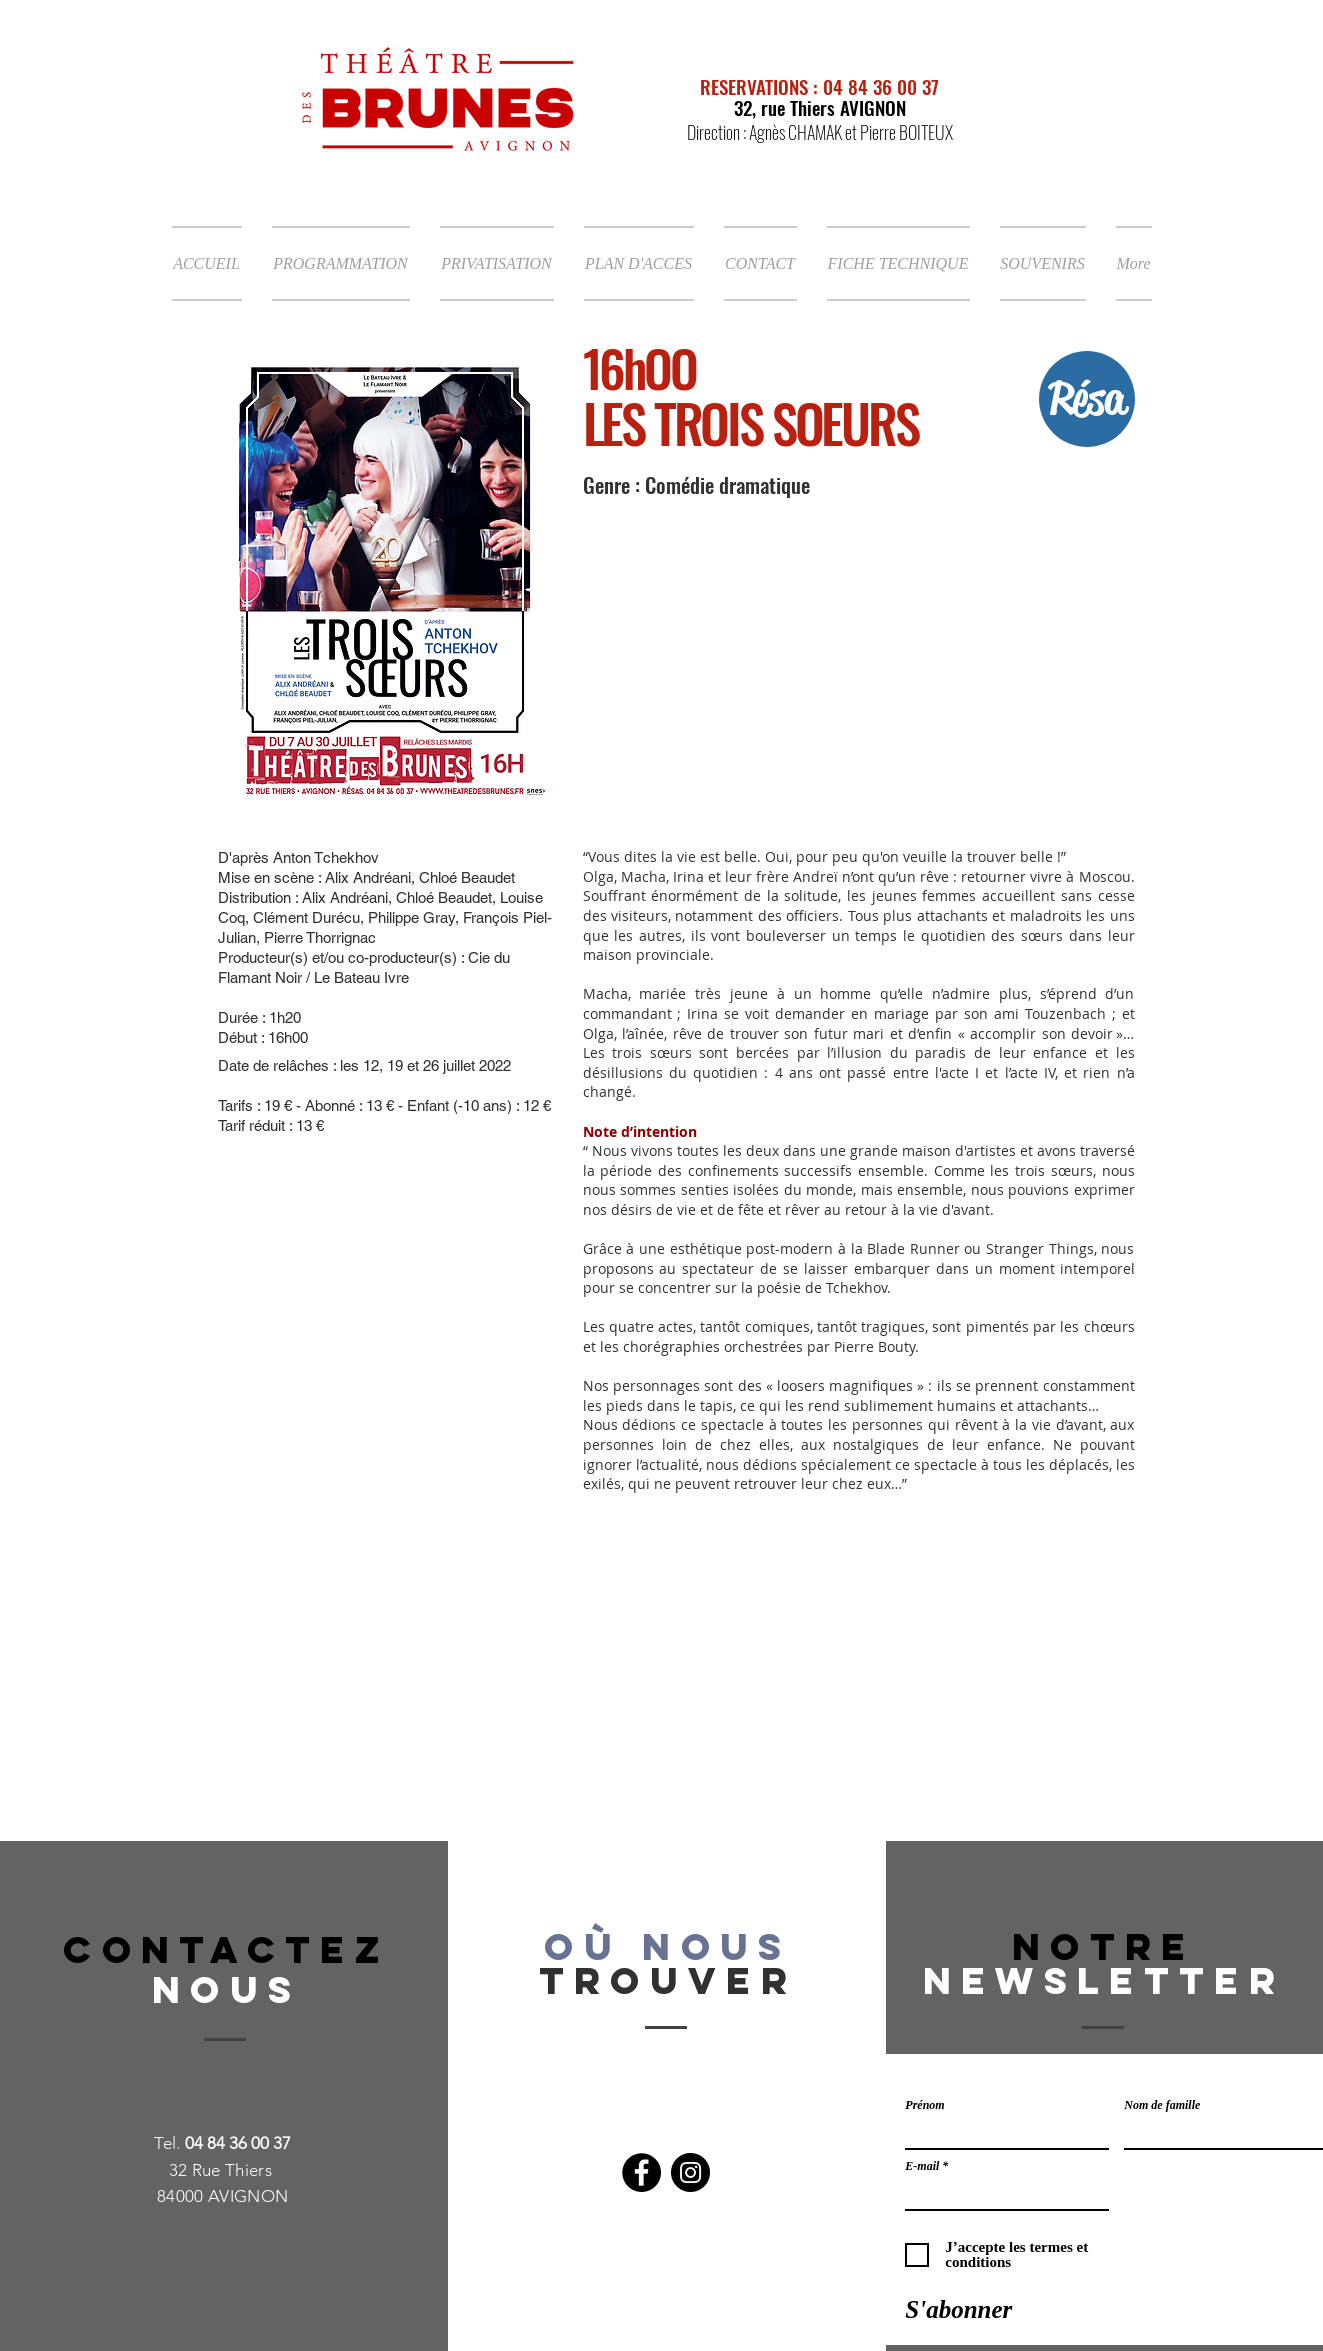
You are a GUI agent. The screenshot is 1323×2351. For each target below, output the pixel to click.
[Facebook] (641, 2172)
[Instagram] (690, 2172)
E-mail (922, 2166)
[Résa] (1087, 399)
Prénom (924, 2105)
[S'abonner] (958, 2309)
